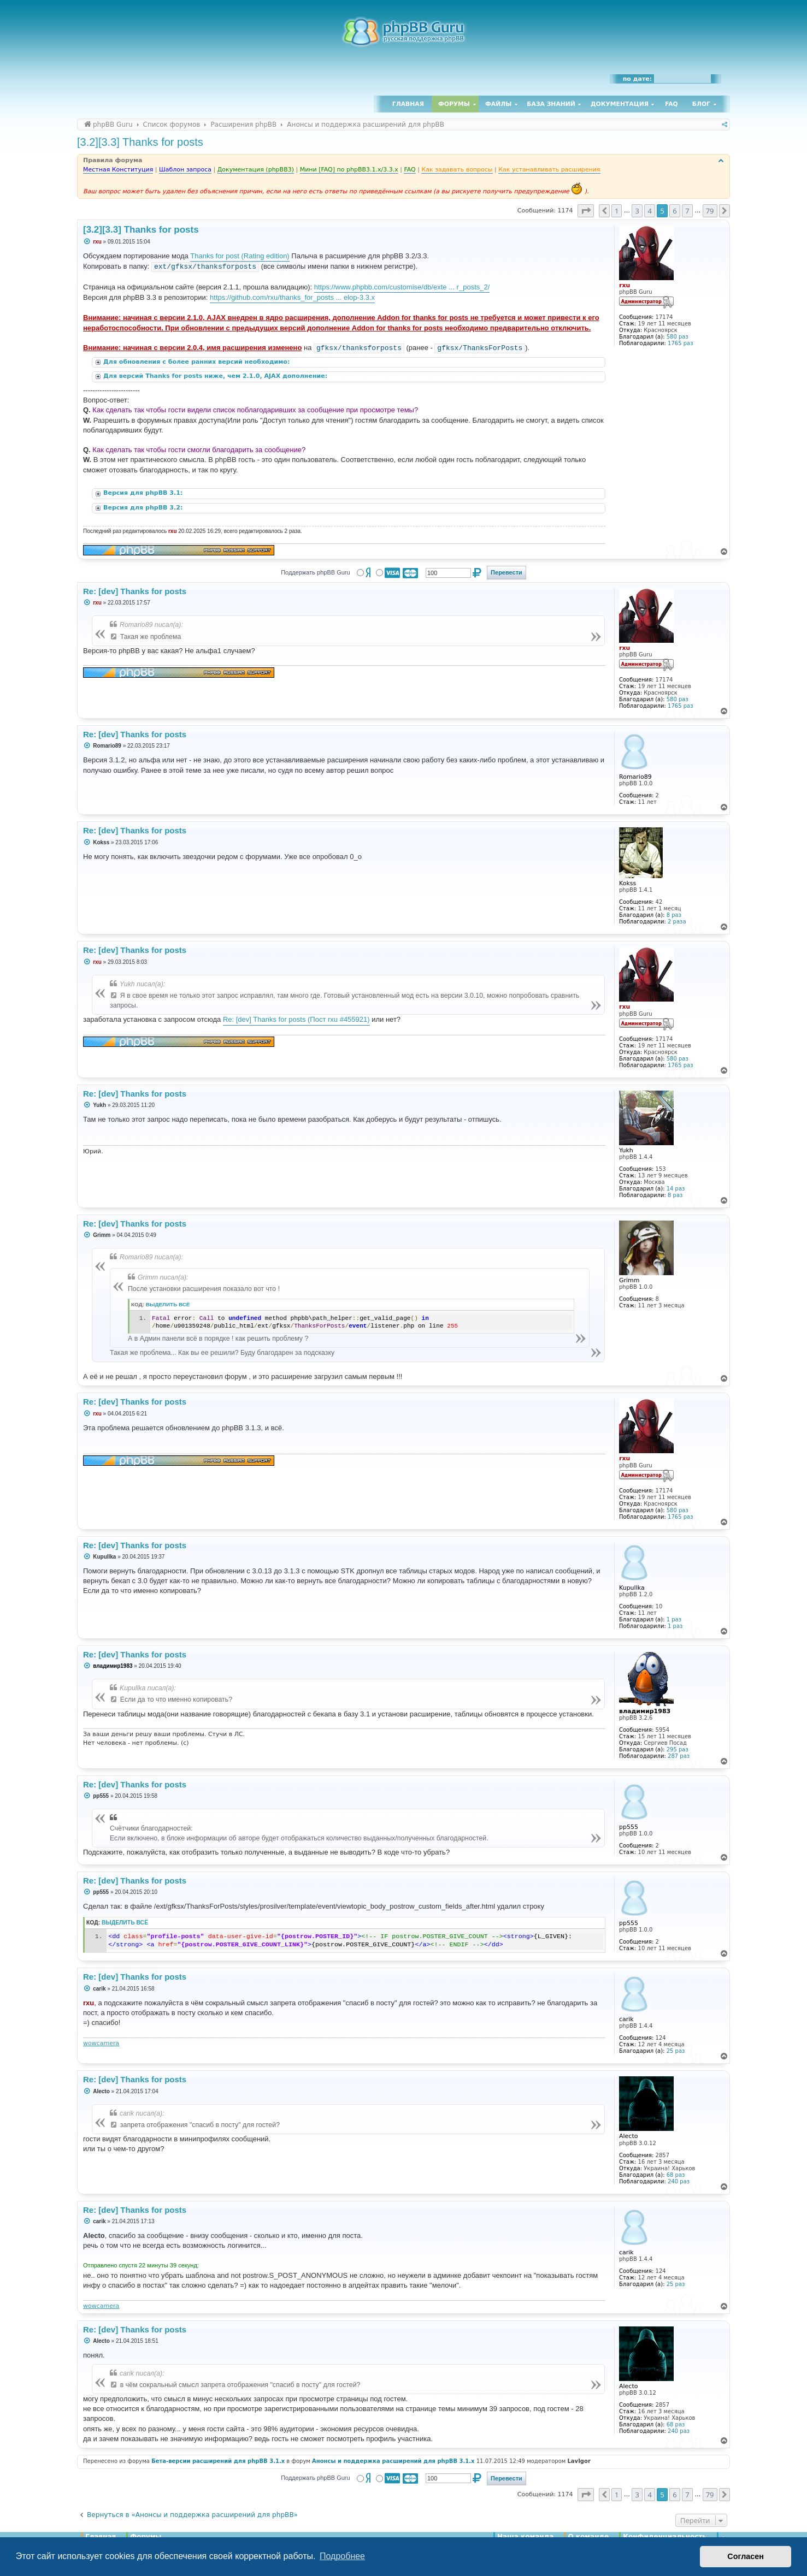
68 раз (676, 2175)
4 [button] (649, 211)
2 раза (677, 922)
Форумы (454, 104)
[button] (586, 210)
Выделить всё (168, 1304)
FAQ (671, 104)
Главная (408, 104)
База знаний (551, 104)
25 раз (676, 2051)
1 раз (674, 1619)
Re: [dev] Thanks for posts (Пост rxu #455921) (296, 1019)
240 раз (679, 2181)
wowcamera (101, 2043)
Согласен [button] (745, 2556)
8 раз (674, 915)
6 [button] (674, 211)
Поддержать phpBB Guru (315, 572)
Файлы (498, 104)
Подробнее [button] (342, 2556)
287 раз (679, 1756)
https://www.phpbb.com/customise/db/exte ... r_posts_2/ (402, 287)
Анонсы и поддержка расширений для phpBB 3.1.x (393, 2461)
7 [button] (687, 211)
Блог (701, 104)
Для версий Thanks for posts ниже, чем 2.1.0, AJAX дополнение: (216, 376)
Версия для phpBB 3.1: (144, 492)
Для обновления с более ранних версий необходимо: (197, 361)
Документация (620, 104)
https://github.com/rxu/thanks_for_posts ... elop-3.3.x (292, 297)
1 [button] (616, 211)
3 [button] (637, 211)
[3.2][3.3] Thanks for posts (140, 142)
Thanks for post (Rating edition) (239, 256)
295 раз (677, 1749)
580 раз (677, 337)
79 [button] (710, 211)
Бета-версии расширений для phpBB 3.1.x (218, 2461)
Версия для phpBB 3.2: (144, 507)
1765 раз (680, 343)
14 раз (676, 1189)
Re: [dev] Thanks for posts (134, 591)
